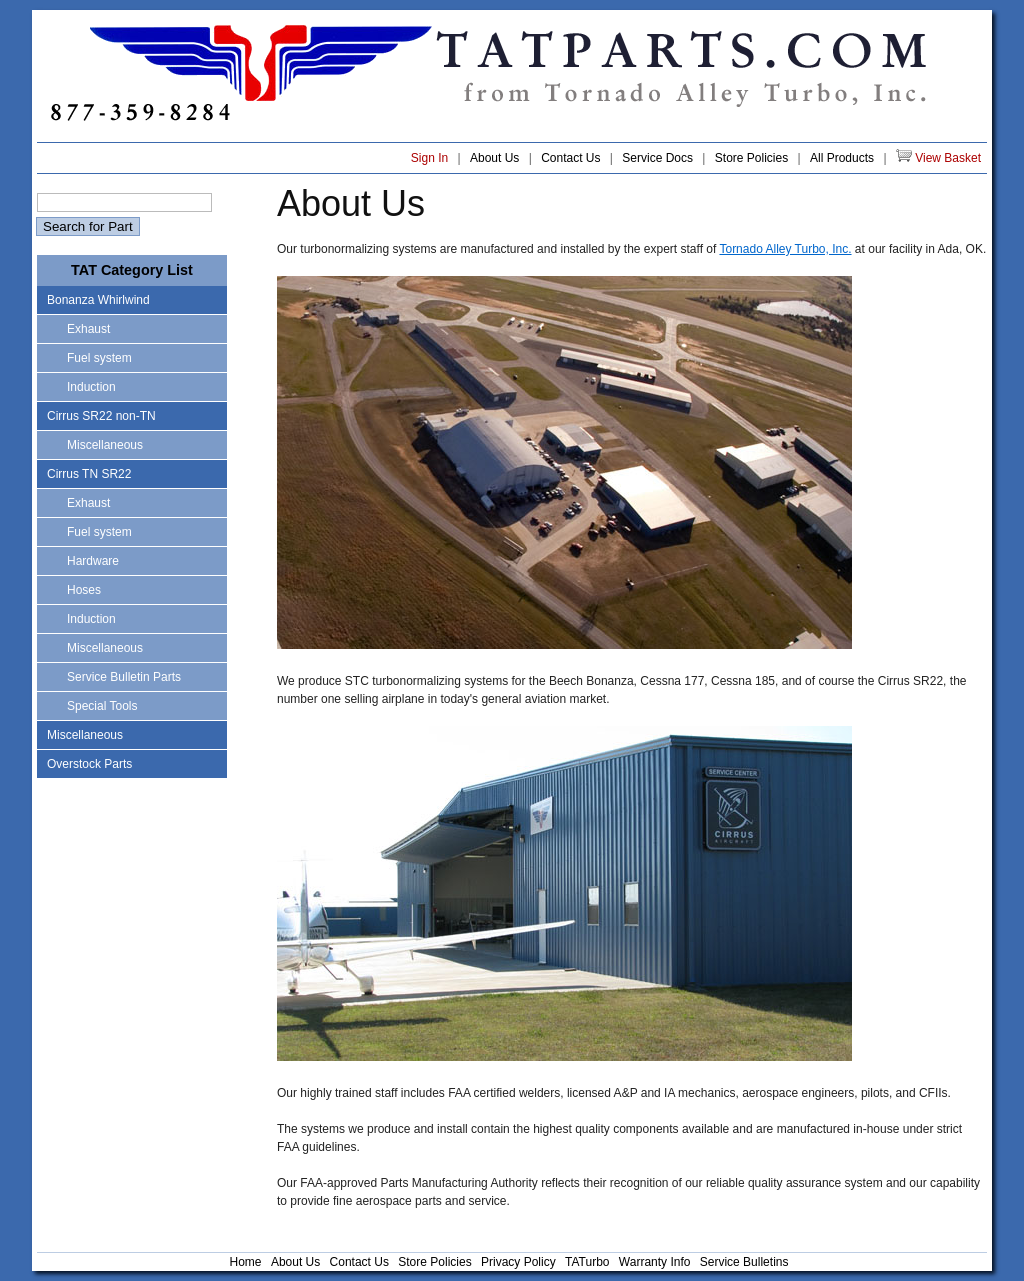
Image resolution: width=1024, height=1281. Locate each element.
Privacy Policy (518, 1262)
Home (246, 1262)
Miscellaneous (105, 445)
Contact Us (570, 158)
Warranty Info (655, 1262)
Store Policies (751, 158)
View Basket (938, 157)
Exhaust (88, 329)
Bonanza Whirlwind (98, 300)
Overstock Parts (89, 764)
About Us (494, 158)
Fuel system (99, 358)
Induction (91, 387)
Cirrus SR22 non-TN (101, 416)
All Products (842, 158)
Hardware (93, 561)
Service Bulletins (744, 1262)
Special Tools (102, 706)
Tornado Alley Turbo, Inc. (785, 249)
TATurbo (587, 1262)
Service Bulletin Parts (124, 677)
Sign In (429, 158)
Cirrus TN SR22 (89, 474)
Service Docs (657, 158)
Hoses (84, 590)
